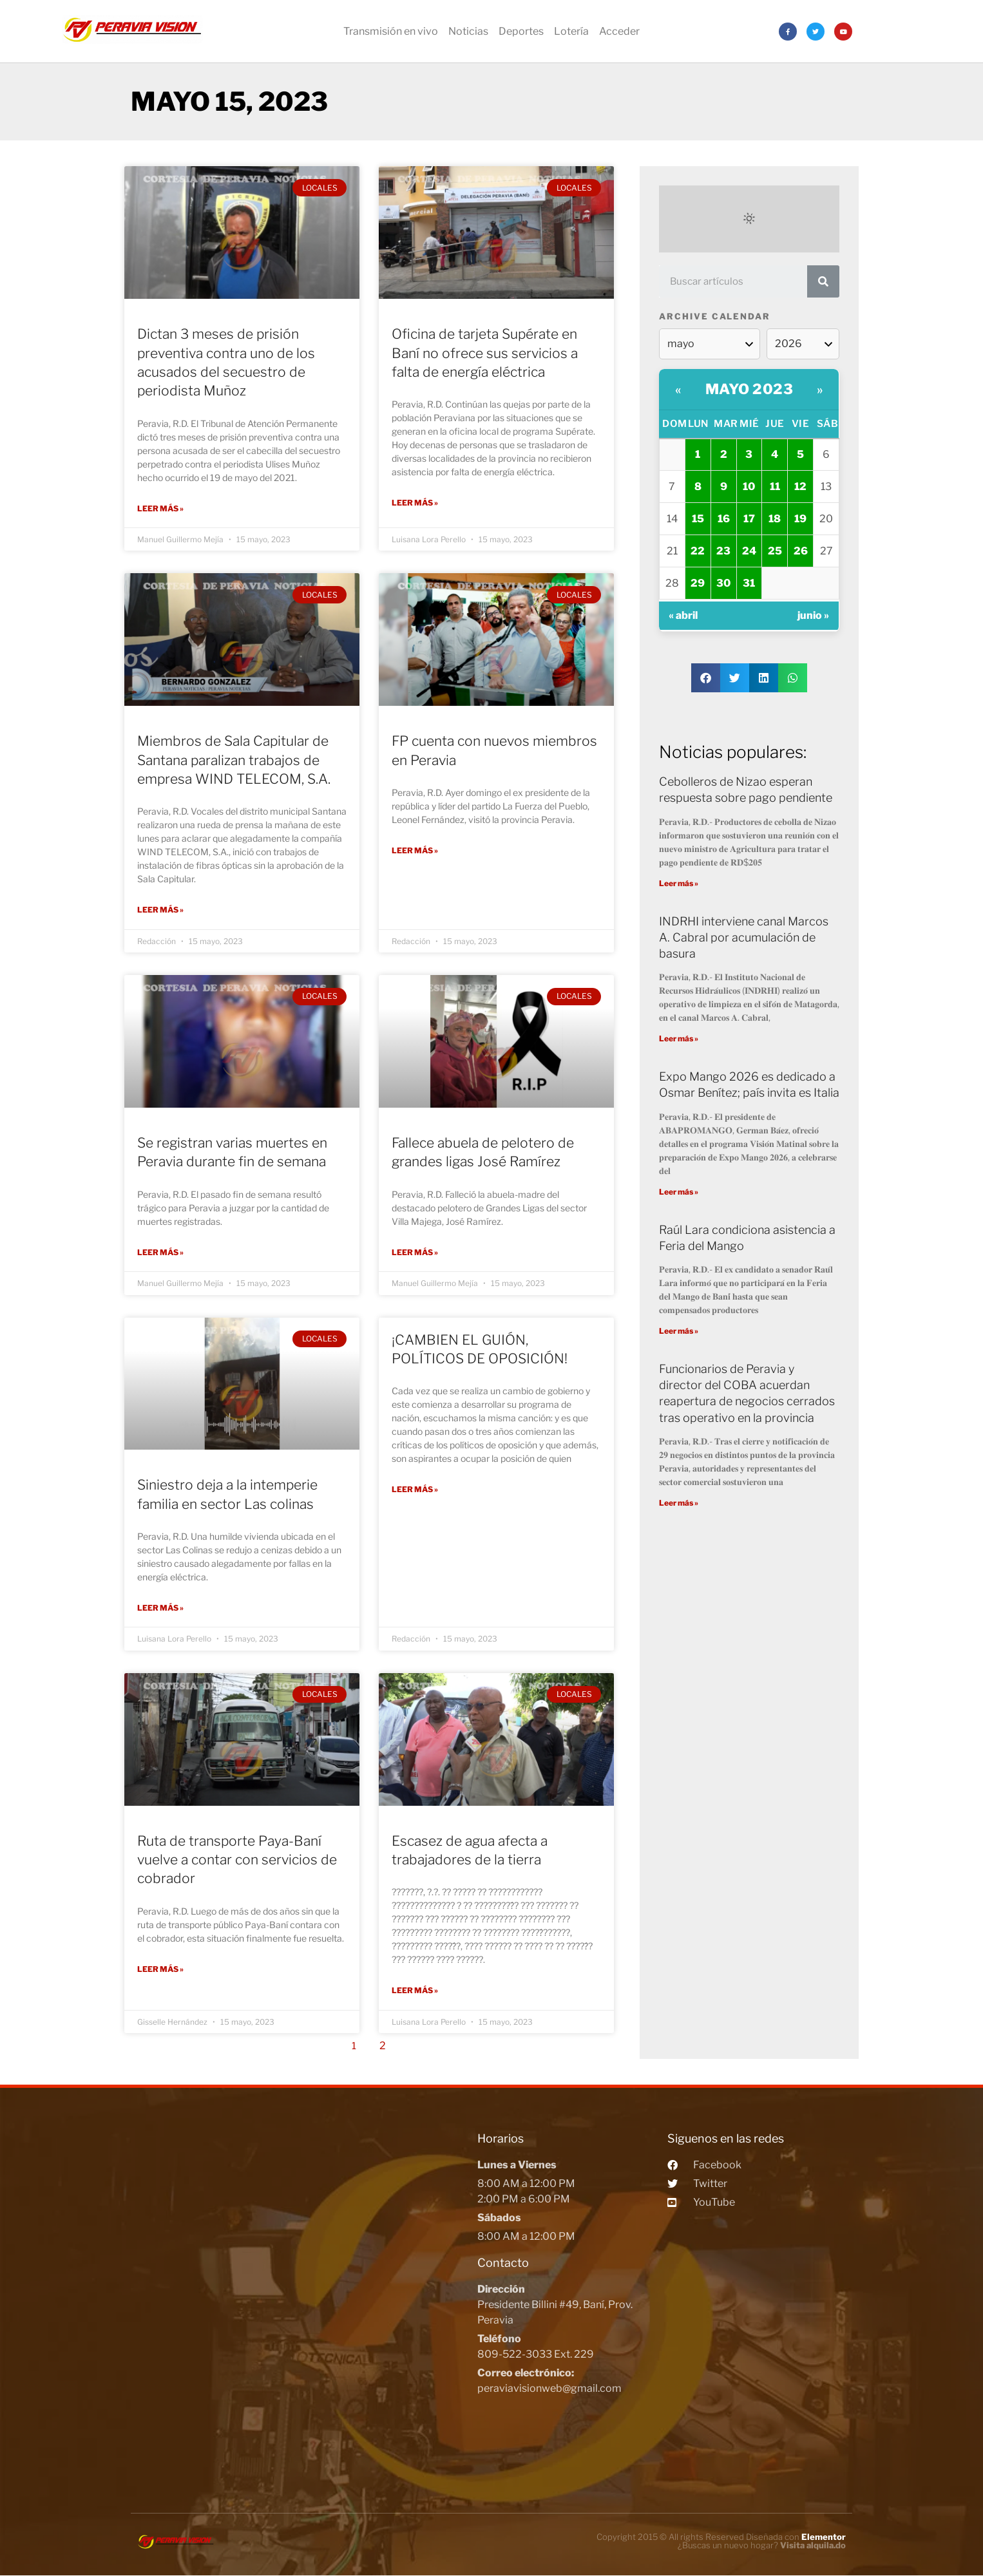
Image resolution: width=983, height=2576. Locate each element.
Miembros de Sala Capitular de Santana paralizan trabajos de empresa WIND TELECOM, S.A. (233, 760)
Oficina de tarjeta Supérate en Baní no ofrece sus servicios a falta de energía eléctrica (485, 353)
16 (724, 519)
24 (749, 551)
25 (775, 551)
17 (749, 519)
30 (723, 583)
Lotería (571, 31)
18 (774, 519)
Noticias (468, 31)
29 (698, 583)
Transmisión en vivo (390, 31)
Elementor (823, 2537)
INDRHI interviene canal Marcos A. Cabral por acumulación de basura (743, 937)
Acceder (619, 31)
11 (775, 486)
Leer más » (160, 508)
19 (800, 519)
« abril (683, 615)
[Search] (823, 281)
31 (749, 583)
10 (749, 486)
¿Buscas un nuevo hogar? (762, 2545)
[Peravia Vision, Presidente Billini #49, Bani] (300, 2294)
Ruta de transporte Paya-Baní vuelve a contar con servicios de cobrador (237, 1859)
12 (800, 486)
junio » (813, 615)
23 (723, 551)
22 (698, 551)
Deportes (521, 31)
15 (698, 519)
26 (801, 551)
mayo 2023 (749, 389)
